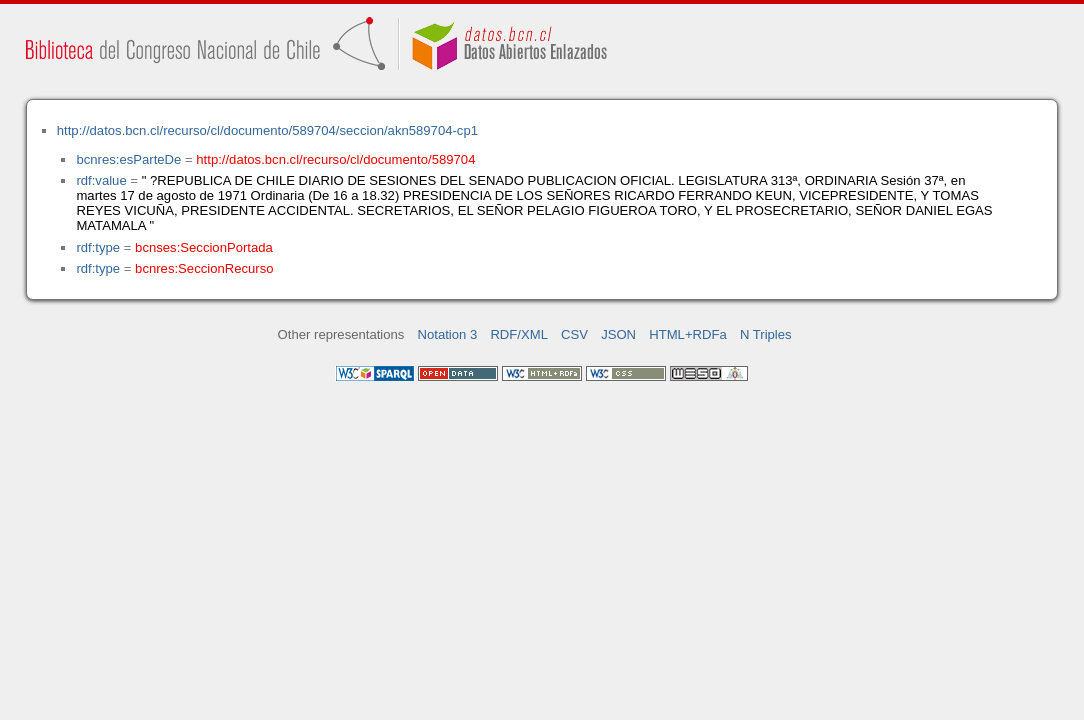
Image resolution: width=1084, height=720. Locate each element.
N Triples (766, 334)
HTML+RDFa (688, 334)
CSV (574, 334)
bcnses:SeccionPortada (204, 247)
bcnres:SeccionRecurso (204, 268)
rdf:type (98, 247)
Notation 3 (448, 334)
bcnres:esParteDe (128, 159)
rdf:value (101, 180)
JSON (618, 334)
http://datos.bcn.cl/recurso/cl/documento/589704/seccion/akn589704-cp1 (267, 130)
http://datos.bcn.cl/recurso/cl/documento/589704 (335, 159)
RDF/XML (519, 334)
